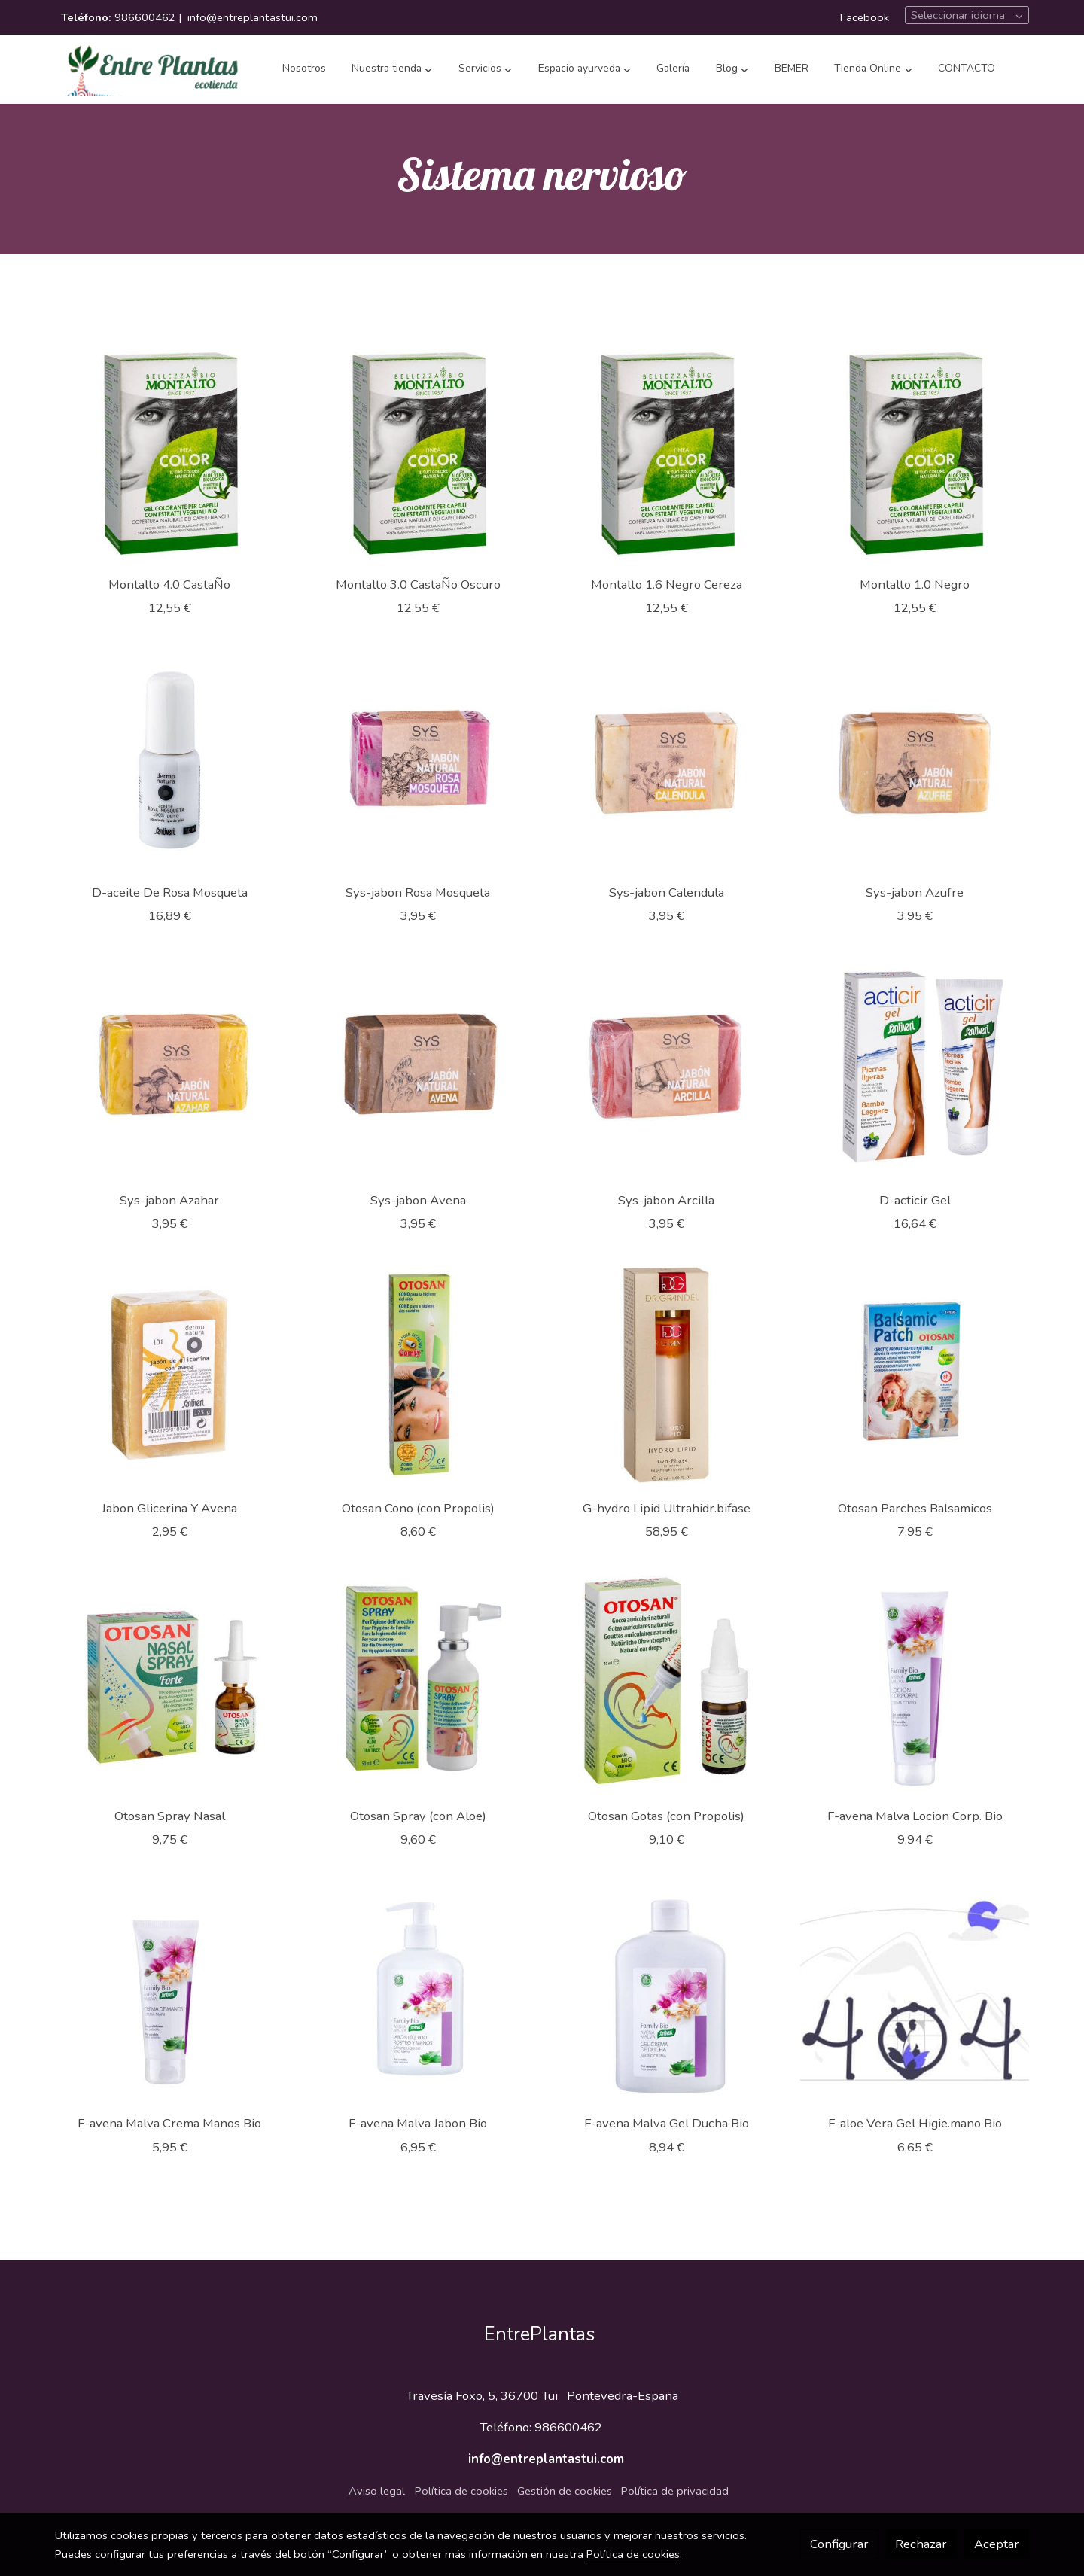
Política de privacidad (675, 2490)
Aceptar (996, 2544)
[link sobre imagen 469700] (170, 759)
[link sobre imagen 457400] (666, 1683)
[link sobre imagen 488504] (170, 451)
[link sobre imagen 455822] (170, 1991)
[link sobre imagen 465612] (170, 1067)
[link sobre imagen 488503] (418, 451)
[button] (392, 69)
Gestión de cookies (564, 2490)
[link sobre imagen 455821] (418, 1991)
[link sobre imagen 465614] (666, 759)
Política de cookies (461, 2490)
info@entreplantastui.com (252, 17)
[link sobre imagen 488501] (915, 451)
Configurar (839, 2544)
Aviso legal (377, 2490)
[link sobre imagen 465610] (666, 1067)
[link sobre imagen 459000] (418, 1375)
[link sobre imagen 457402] (170, 1683)
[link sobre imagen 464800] (915, 1067)
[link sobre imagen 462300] (170, 1375)
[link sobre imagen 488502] (666, 451)
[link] (151, 69)
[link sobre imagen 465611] (418, 1067)
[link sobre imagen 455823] (915, 1683)
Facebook (864, 17)
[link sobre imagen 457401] (418, 1683)
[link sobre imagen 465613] (915, 759)
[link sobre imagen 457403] (915, 1375)
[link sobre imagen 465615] (418, 759)
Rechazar (921, 2544)
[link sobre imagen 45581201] (915, 1991)
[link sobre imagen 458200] (666, 1375)
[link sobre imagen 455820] (666, 1991)
